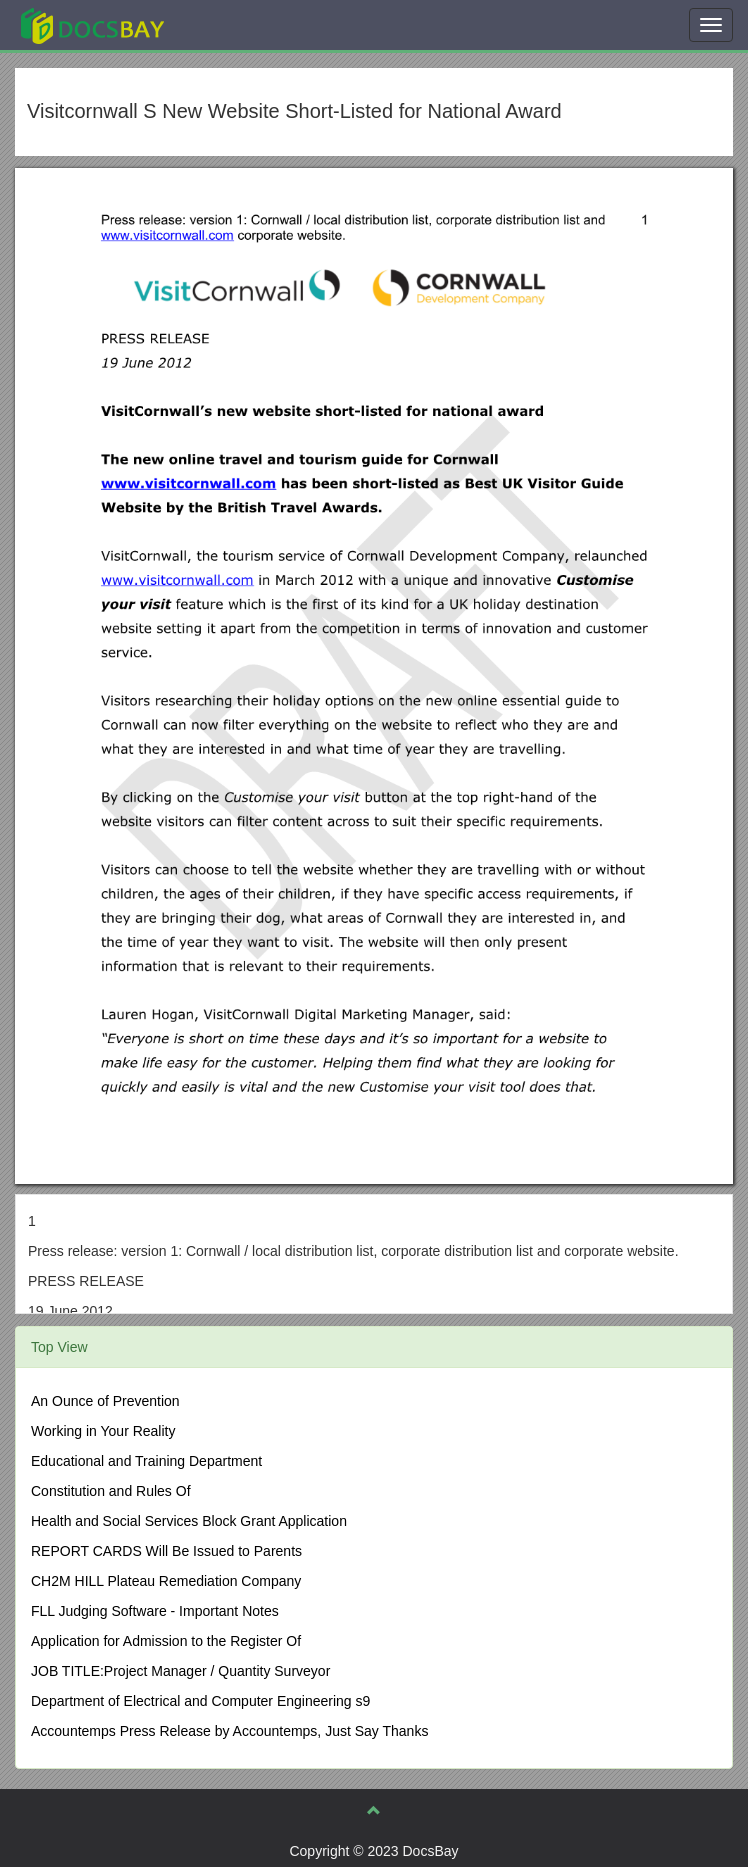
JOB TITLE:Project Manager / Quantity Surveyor (180, 1671)
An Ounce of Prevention (105, 1401)
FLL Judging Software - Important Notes (155, 1611)
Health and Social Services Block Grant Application (189, 1521)
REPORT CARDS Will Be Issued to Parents (166, 1551)
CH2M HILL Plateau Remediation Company (166, 1581)
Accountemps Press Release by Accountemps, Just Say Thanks (229, 1731)
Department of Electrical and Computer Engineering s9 (200, 1701)
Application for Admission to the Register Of (166, 1641)
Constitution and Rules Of (111, 1491)
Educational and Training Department (146, 1461)
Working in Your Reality (103, 1431)
